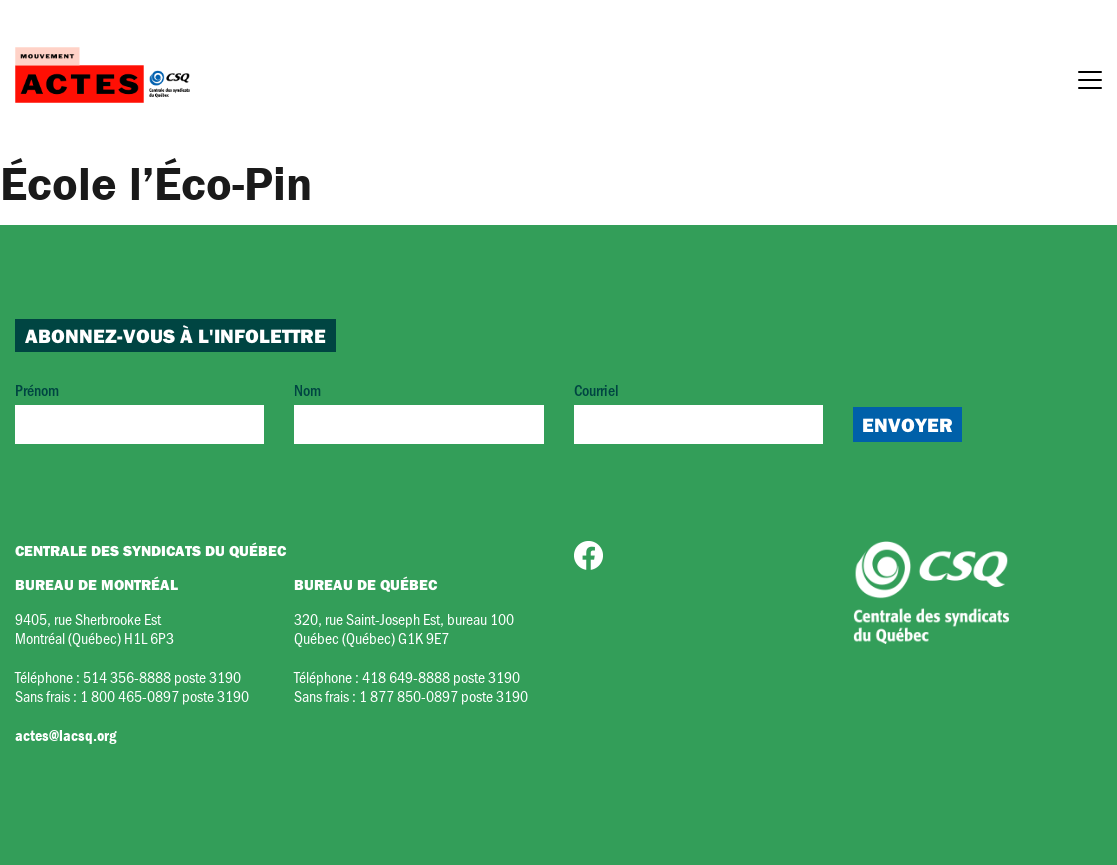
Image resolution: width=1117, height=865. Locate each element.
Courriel (698, 411)
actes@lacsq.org (65, 735)
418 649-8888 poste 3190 (441, 676)
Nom (418, 411)
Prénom (139, 411)
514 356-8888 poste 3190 (162, 676)
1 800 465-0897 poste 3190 (164, 695)
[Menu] (1090, 83)
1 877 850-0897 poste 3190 (443, 695)
